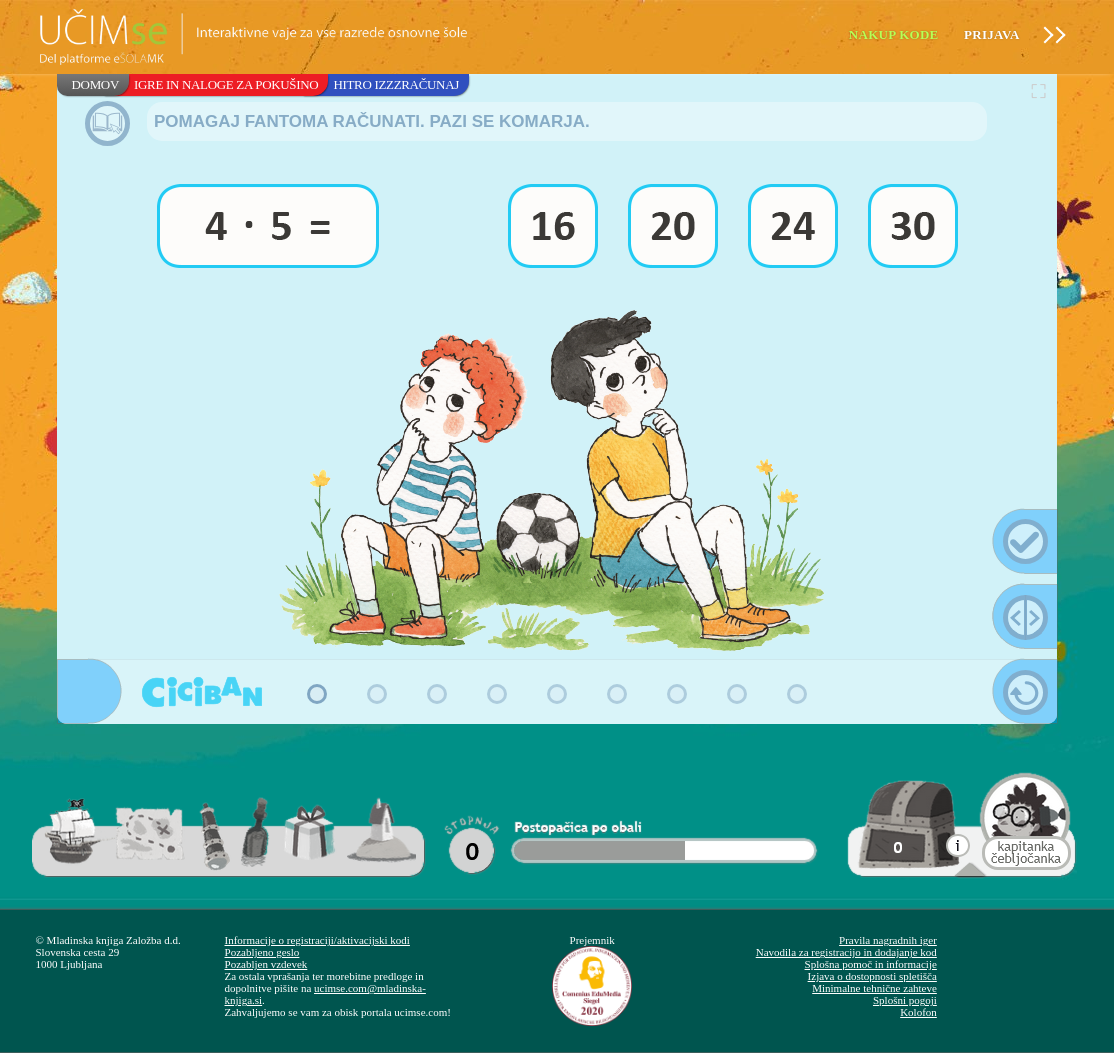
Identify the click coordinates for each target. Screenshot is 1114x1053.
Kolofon (918, 1012)
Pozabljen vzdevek (266, 964)
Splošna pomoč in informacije (871, 964)
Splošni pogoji (905, 1000)
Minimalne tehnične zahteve (874, 988)
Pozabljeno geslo (262, 952)
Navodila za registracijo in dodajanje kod (846, 952)
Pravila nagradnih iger (888, 940)
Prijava (992, 34)
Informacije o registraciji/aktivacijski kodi (317, 940)
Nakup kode (894, 34)
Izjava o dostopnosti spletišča (872, 976)
